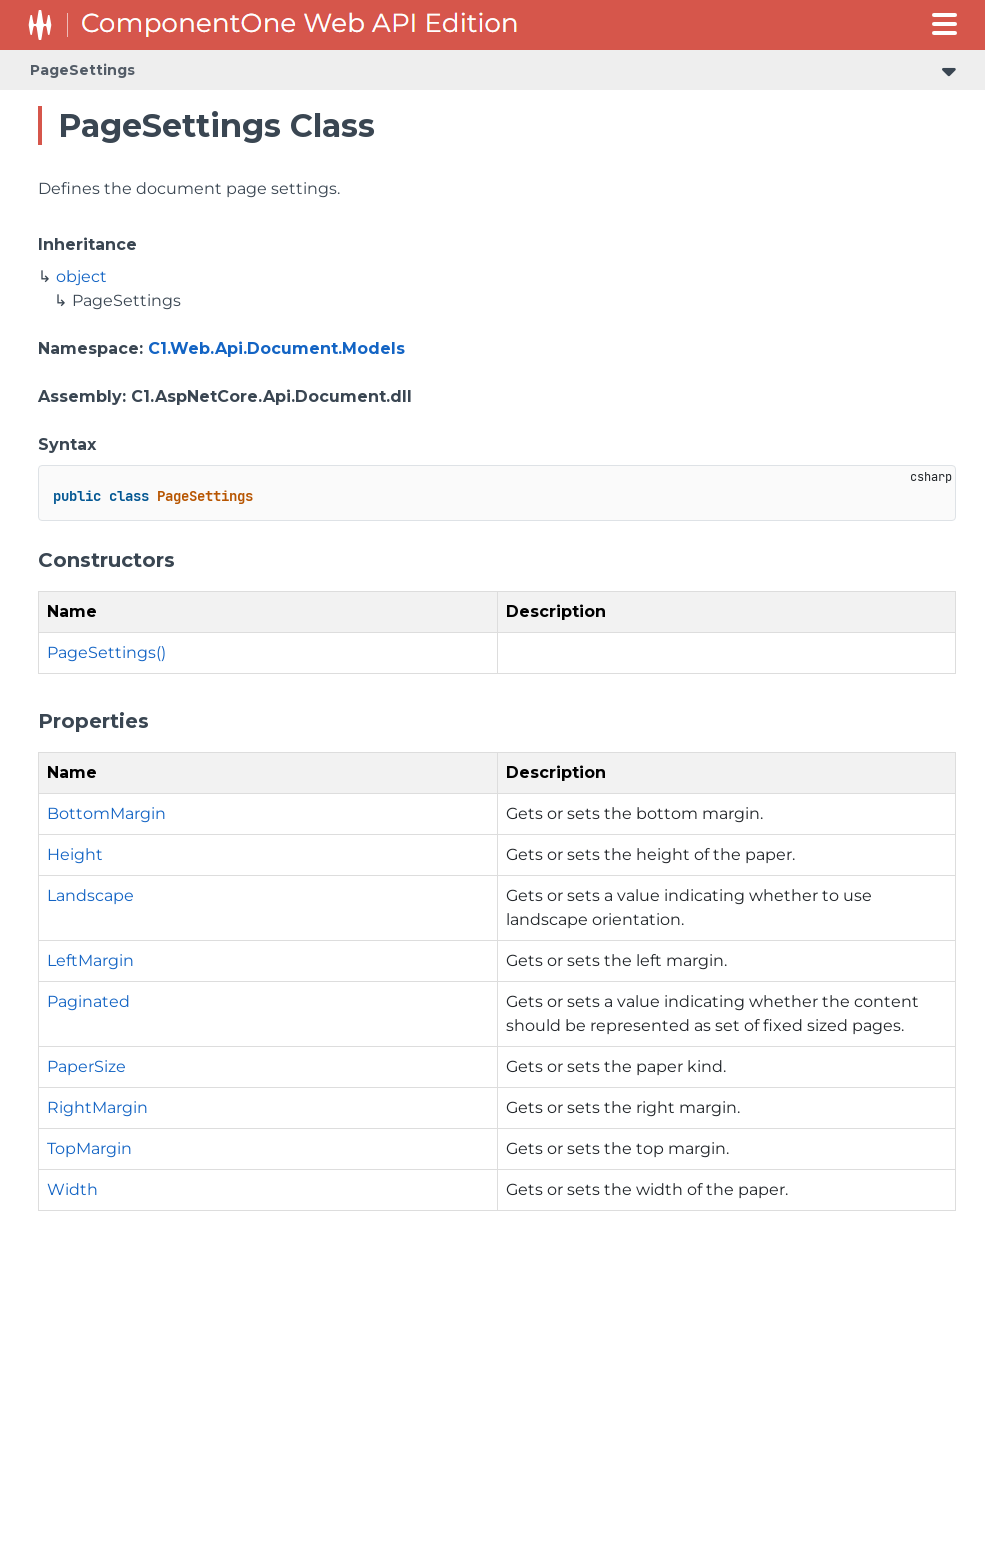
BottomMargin (106, 813)
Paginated (88, 1001)
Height (75, 854)
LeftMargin (90, 960)
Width (72, 1189)
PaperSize (86, 1066)
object (81, 276)
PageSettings (82, 70)
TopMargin (89, 1148)
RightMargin (97, 1107)
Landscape (90, 895)
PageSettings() (106, 652)
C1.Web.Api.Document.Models (276, 348)
